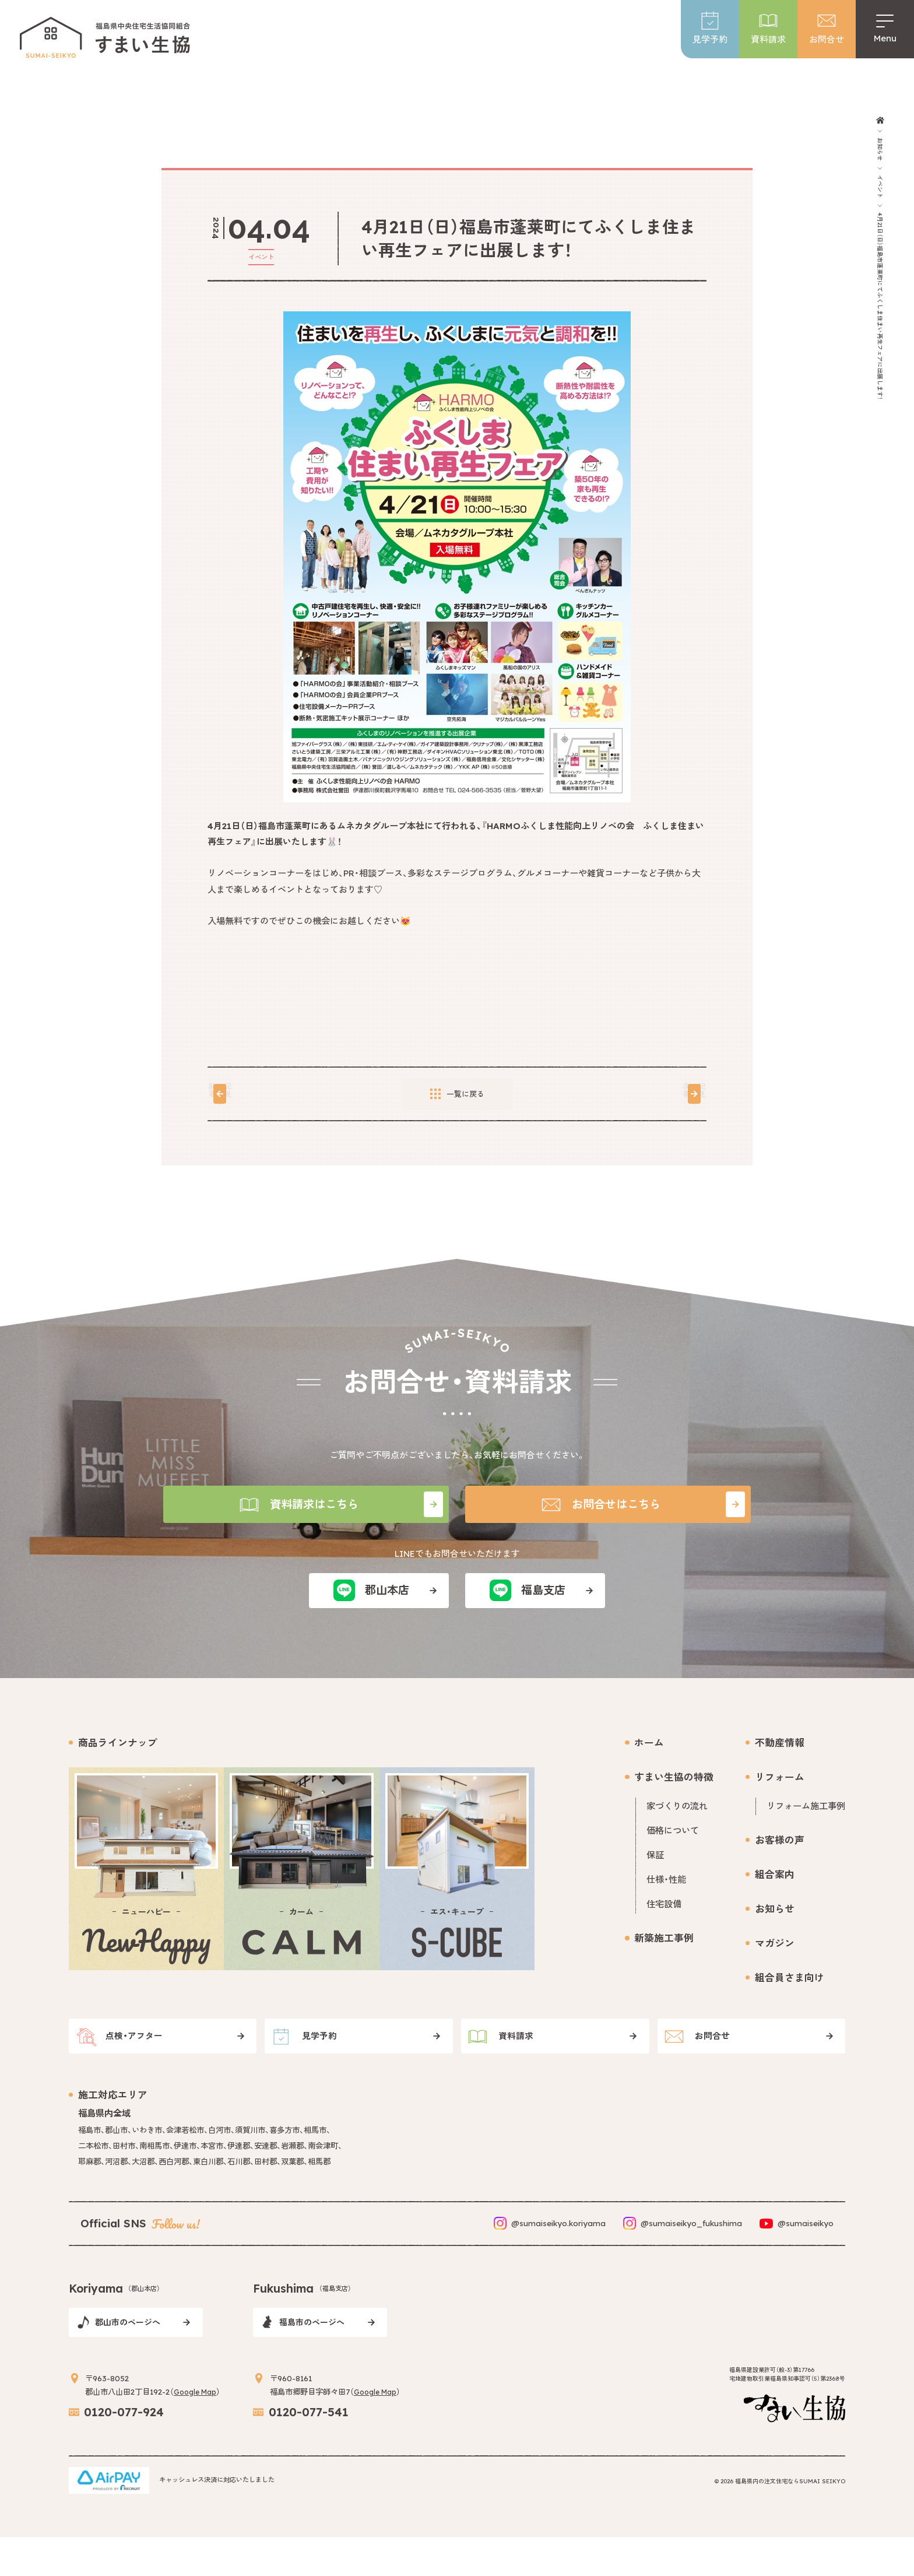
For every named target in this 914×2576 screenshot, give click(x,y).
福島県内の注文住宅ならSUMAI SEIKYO (790, 2520)
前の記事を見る (278, 1094)
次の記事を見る (635, 1094)
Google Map (198, 2427)
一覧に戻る (457, 1094)
